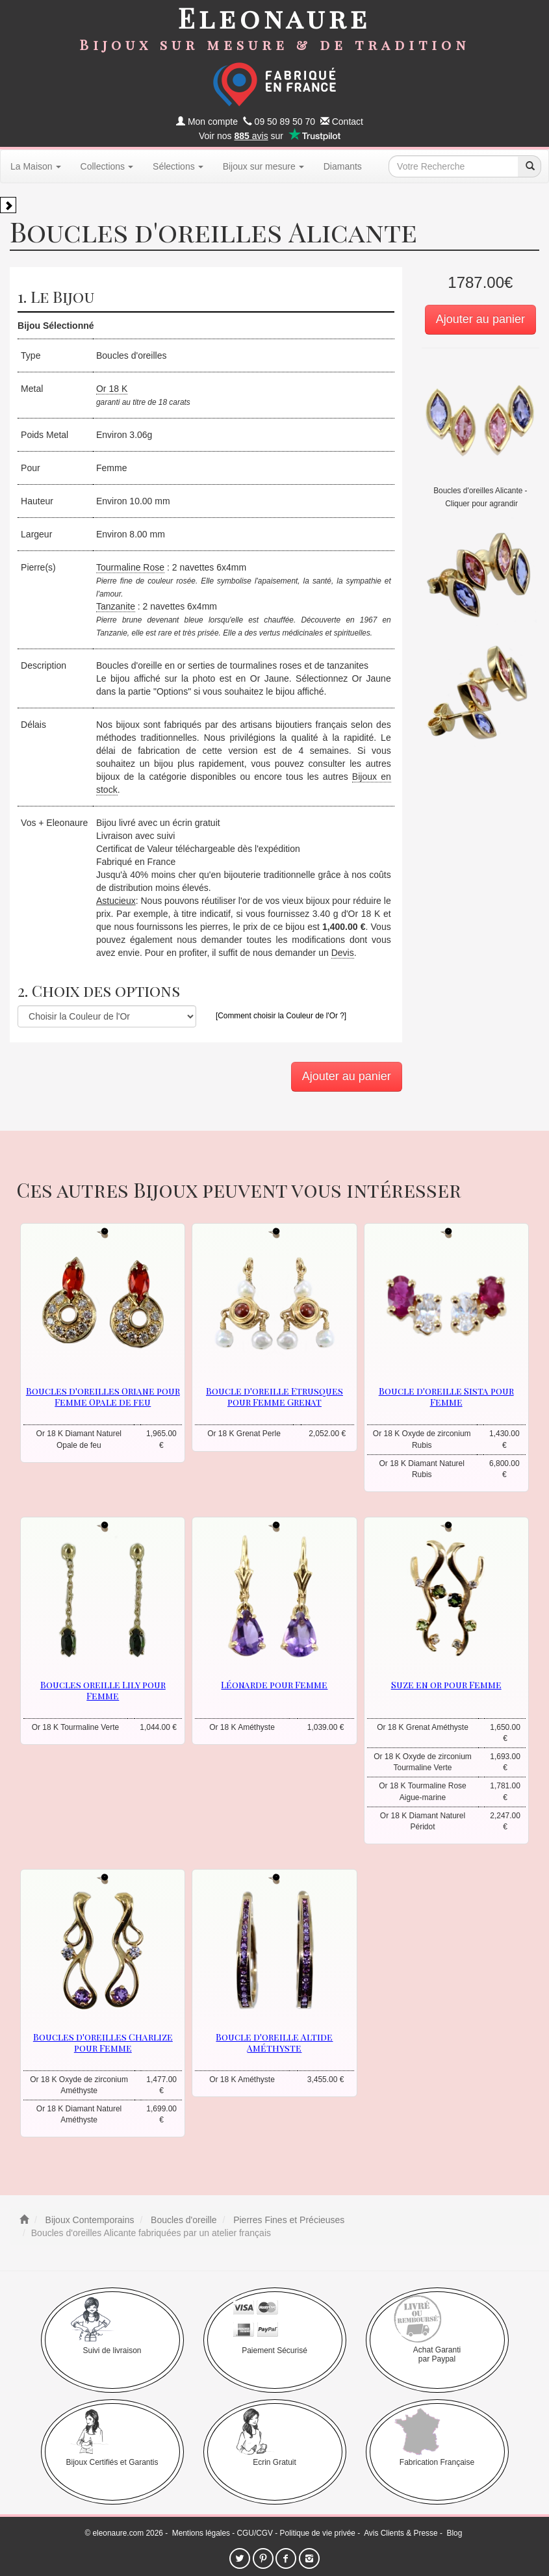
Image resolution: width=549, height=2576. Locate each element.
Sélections (178, 166)
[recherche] (529, 166)
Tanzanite (115, 606)
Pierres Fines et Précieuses (287, 2220)
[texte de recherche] (453, 166)
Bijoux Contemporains (88, 2220)
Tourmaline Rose (130, 567)
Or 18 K (111, 388)
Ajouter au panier (480, 319)
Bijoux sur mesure (263, 166)
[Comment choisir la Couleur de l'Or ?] (281, 1015)
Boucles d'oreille (182, 2220)
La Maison (35, 166)
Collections (107, 166)
